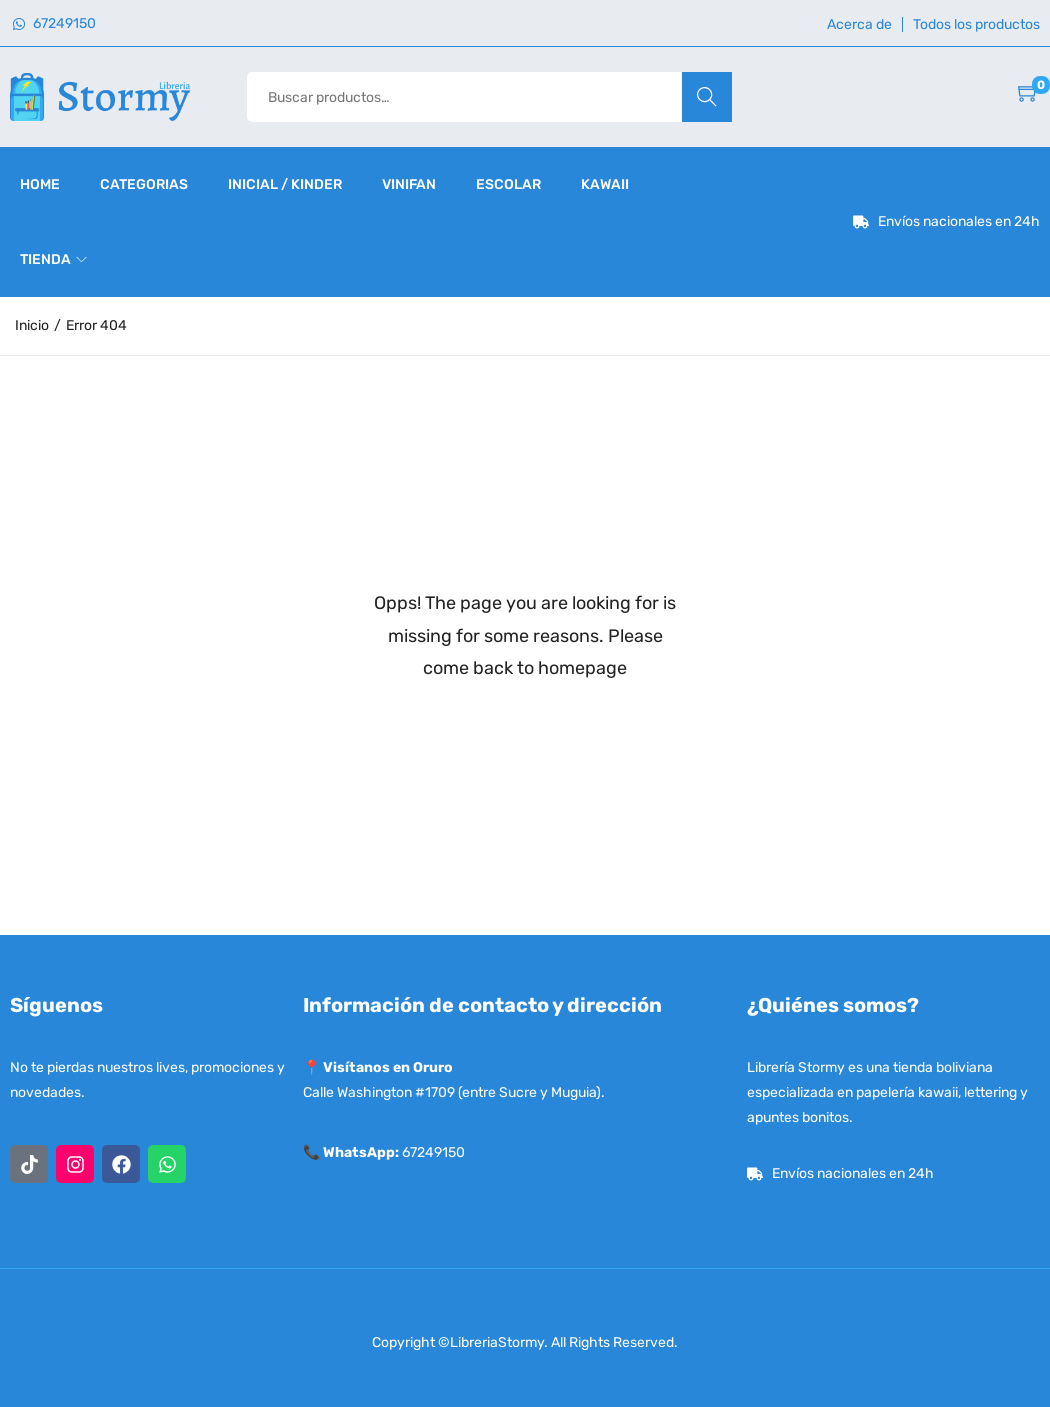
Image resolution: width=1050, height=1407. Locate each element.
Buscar (706, 96)
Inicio (32, 325)
